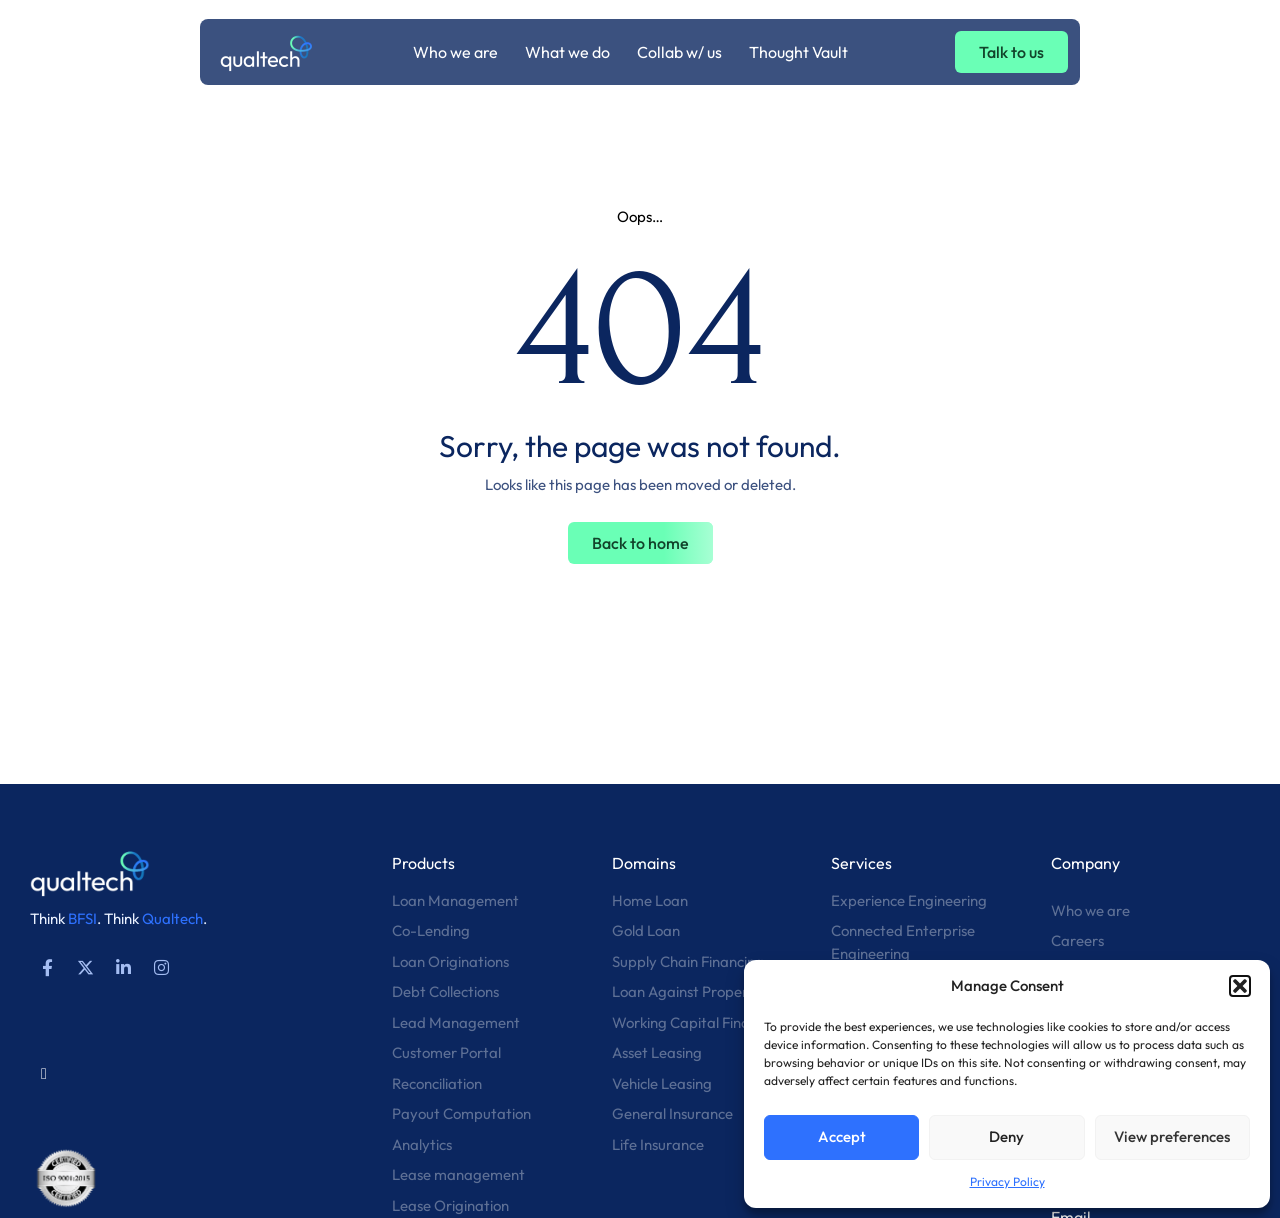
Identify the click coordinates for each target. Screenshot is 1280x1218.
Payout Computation (461, 1113)
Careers (1077, 940)
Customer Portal (446, 1052)
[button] (1240, 986)
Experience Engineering (909, 900)
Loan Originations (450, 961)
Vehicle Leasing (662, 1083)
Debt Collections (445, 991)
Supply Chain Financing (688, 961)
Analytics (422, 1144)
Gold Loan (646, 930)
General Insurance (672, 1113)
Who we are (1090, 910)
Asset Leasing (657, 1052)
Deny (1006, 1136)
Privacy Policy (1007, 1181)
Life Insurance (658, 1144)
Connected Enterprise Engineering (903, 942)
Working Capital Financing (698, 1022)
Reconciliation (437, 1083)
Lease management (458, 1174)
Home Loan (650, 900)
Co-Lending (431, 930)
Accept (842, 1136)
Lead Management (456, 1022)
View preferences (1172, 1136)
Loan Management (455, 900)
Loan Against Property (687, 991)
